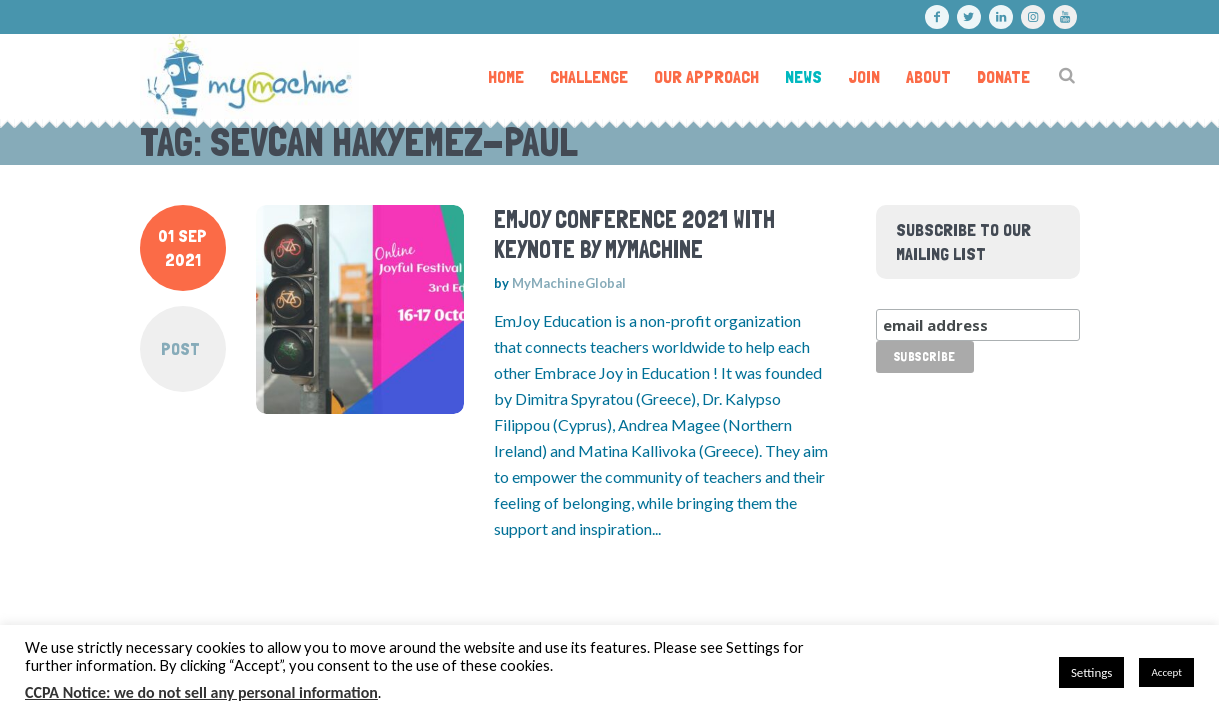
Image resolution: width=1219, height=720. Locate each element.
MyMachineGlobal (569, 283)
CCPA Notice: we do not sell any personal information (201, 692)
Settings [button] (1092, 672)
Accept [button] (1166, 672)
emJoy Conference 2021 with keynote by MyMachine (634, 234)
